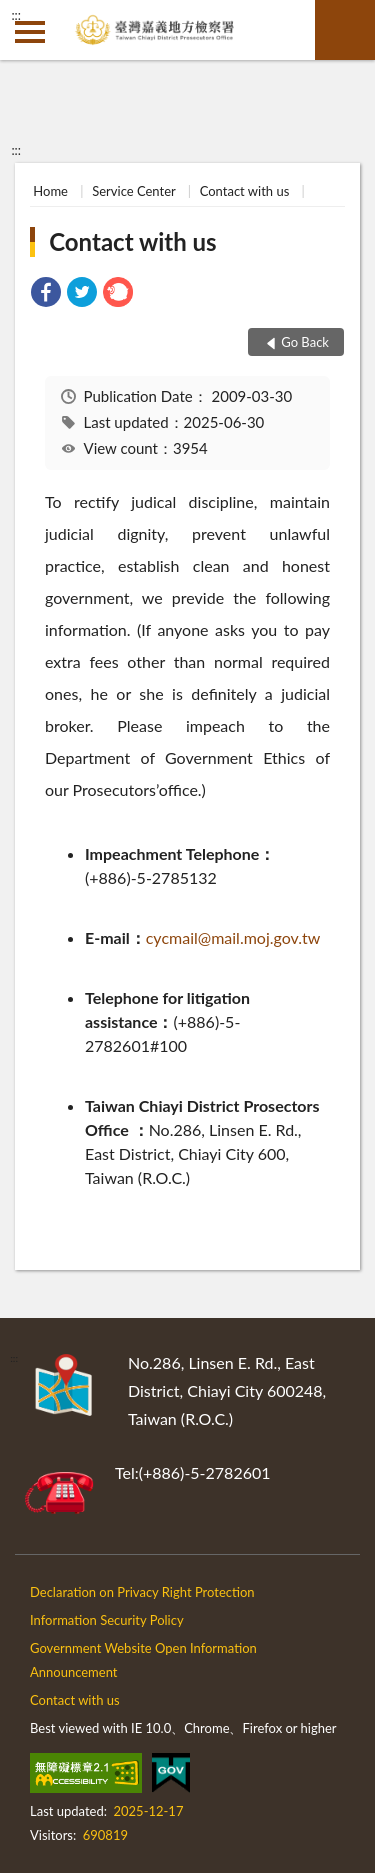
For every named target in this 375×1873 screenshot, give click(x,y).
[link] (46, 294)
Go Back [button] (305, 342)
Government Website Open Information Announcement (143, 1659)
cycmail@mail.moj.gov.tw (233, 937)
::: (16, 15)
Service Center (133, 191)
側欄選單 (30, 32)
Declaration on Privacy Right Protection (142, 1592)
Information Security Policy (107, 1620)
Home (50, 191)
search (345, 30)
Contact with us (245, 191)
